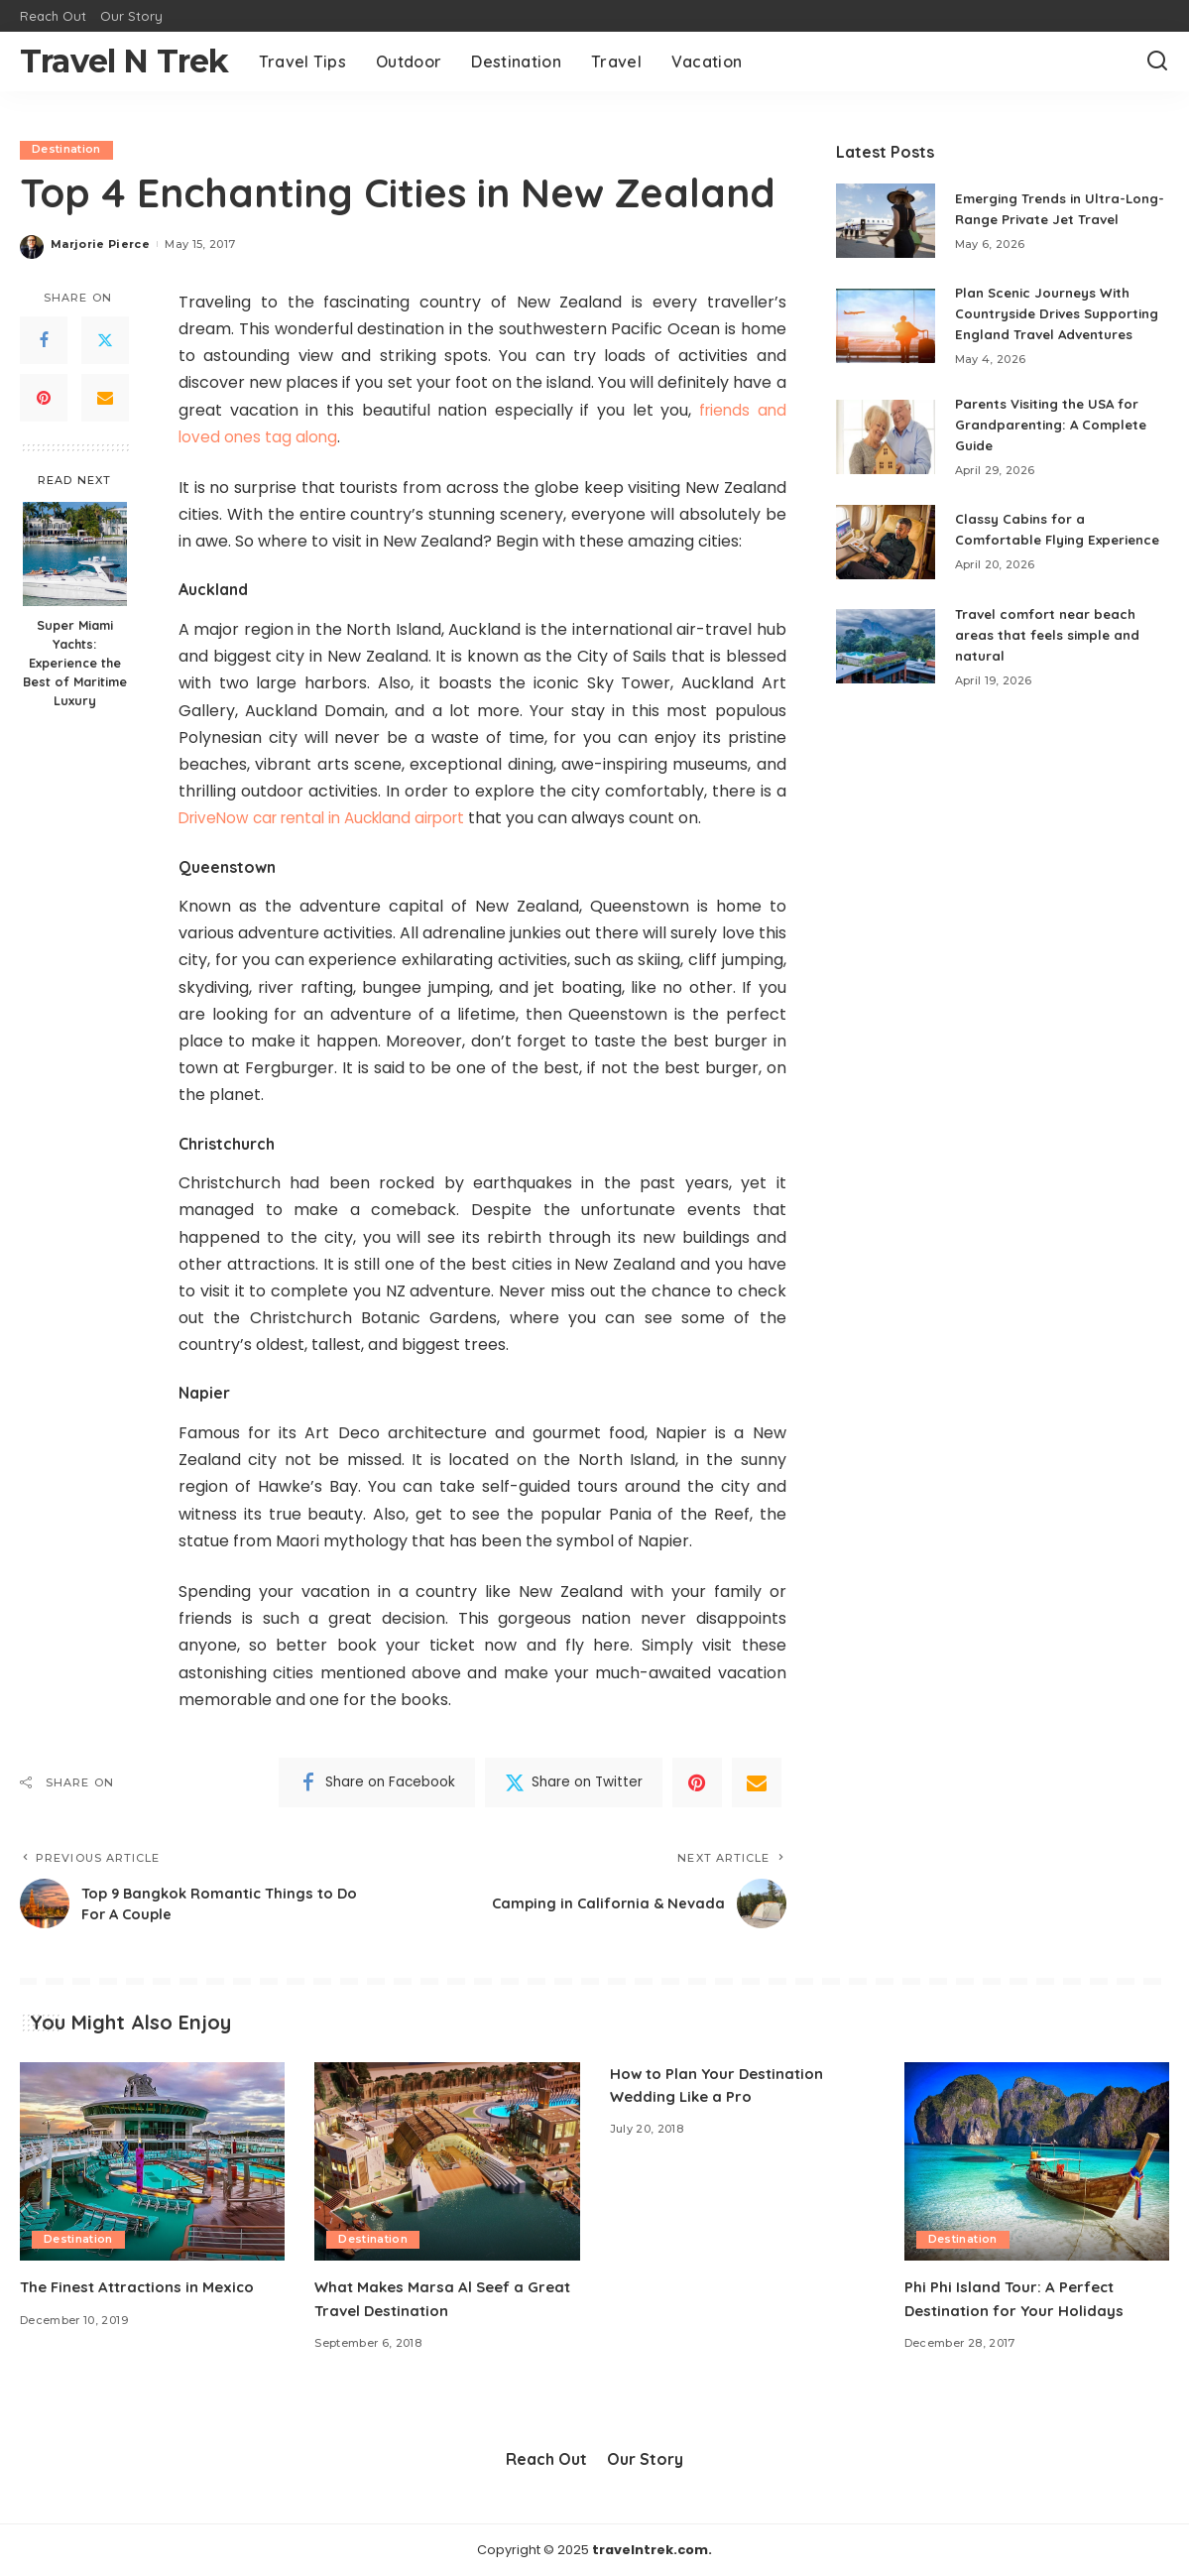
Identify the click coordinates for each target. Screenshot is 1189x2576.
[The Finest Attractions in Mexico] (152, 2161)
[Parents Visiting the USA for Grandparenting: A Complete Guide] (885, 468)
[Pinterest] (43, 399)
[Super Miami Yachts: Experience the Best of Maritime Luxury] (75, 554)
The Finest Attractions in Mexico (144, 2287)
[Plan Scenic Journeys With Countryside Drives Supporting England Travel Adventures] (885, 347)
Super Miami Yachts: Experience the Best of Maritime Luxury (75, 662)
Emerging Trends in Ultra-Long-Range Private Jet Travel (1045, 214)
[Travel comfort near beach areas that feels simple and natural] (885, 691)
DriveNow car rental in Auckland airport (332, 818)
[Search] (1157, 61)
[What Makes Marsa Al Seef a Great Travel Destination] (446, 2161)
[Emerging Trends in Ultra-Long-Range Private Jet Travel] (885, 226)
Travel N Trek (124, 61)
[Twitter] (105, 341)
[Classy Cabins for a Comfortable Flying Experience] (885, 580)
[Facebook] (43, 341)
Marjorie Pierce (100, 244)
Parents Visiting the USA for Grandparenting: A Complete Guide (1056, 457)
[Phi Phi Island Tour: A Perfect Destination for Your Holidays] (1036, 2161)
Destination (66, 150)
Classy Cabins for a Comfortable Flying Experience (1024, 567)
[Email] (105, 399)
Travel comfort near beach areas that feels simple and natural (1052, 678)
